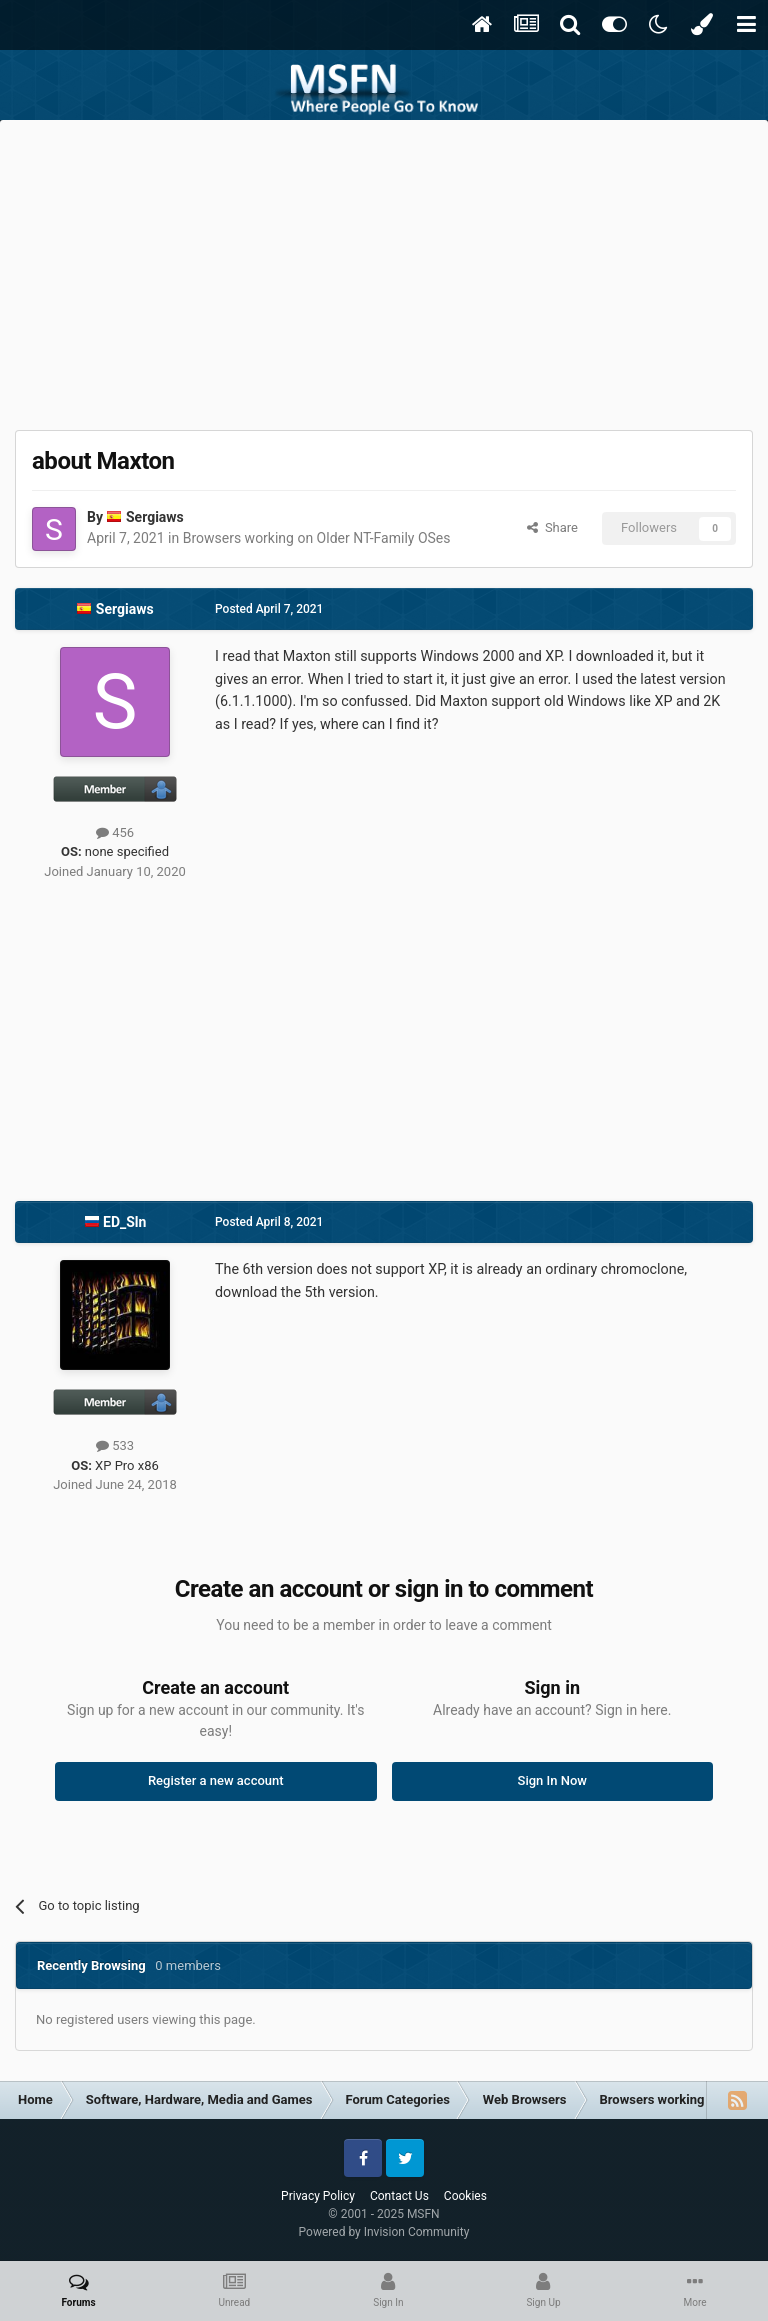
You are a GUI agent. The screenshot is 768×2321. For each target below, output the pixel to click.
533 (115, 1445)
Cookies (465, 2196)
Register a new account (216, 1780)
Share (552, 527)
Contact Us (399, 2196)
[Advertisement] (384, 270)
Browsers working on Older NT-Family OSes (317, 538)
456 (115, 832)
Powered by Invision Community (384, 2232)
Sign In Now (552, 1780)
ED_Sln (124, 1222)
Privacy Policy (318, 2196)
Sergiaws (155, 517)
